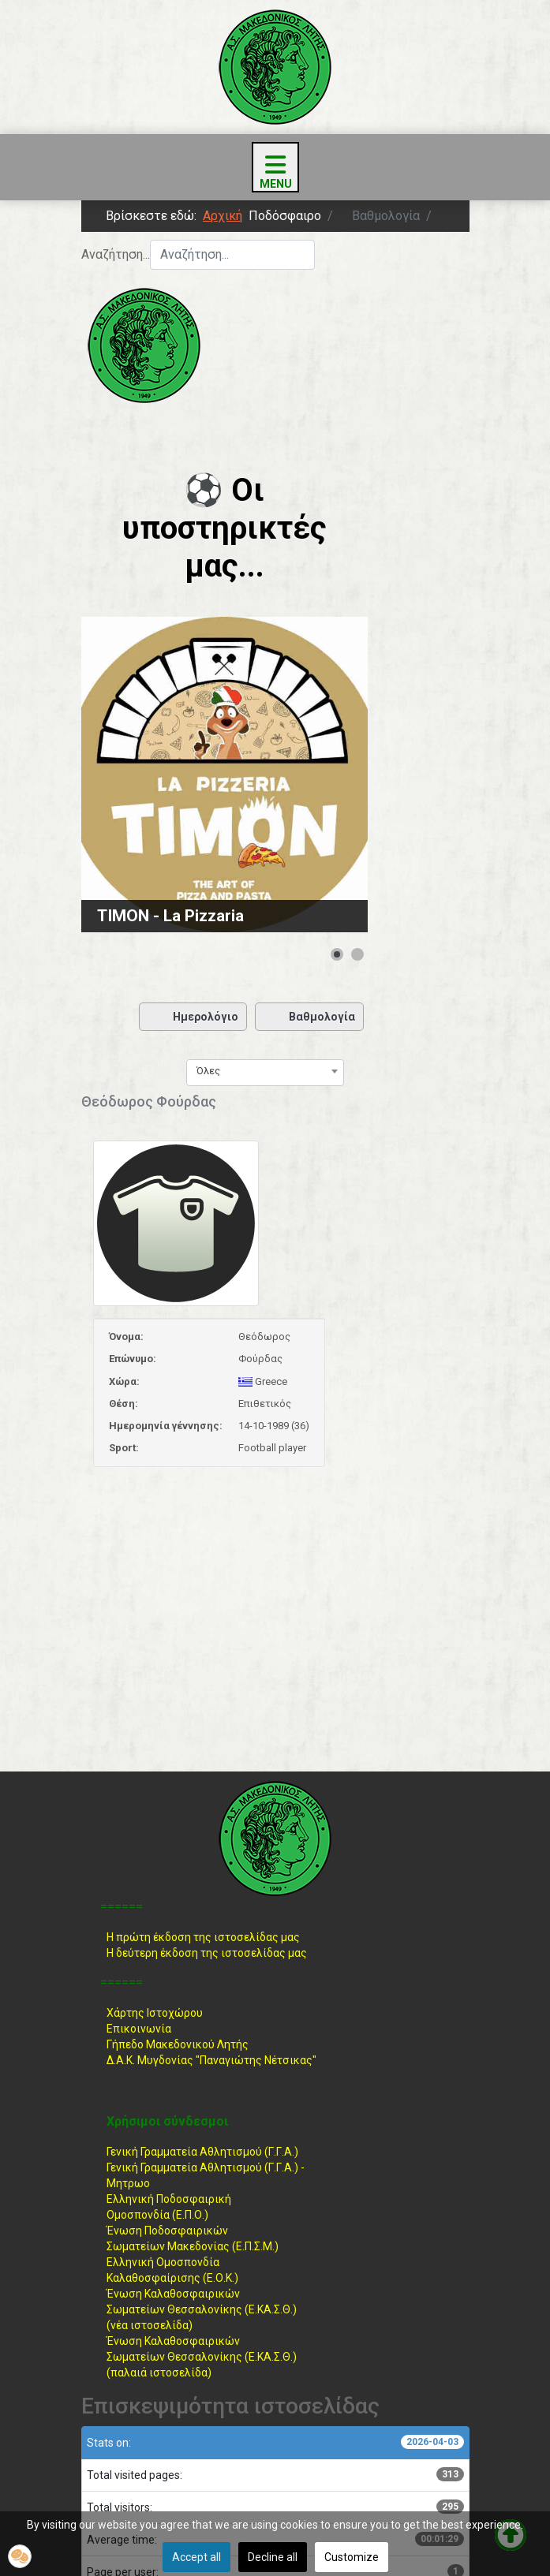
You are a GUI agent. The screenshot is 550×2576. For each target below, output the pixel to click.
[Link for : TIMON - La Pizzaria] (224, 774)
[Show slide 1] (337, 954)
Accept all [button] (196, 2557)
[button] (20, 2556)
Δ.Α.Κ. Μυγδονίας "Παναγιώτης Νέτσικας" (211, 2060)
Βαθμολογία (309, 1016)
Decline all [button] (272, 2557)
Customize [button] (351, 2557)
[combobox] (232, 255)
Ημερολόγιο (193, 1016)
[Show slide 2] (357, 954)
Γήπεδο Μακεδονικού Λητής (178, 2044)
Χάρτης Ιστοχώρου (155, 2013)
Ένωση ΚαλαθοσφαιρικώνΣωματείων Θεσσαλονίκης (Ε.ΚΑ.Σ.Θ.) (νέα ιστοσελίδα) (202, 2309)
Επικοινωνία (139, 2028)
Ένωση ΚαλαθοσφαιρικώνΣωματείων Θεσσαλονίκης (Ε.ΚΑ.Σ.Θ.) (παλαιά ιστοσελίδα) (202, 2357)
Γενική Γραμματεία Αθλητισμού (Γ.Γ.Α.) (202, 2151)
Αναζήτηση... (115, 254)
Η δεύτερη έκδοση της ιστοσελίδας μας (207, 1953)
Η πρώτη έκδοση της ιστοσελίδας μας (203, 1937)
